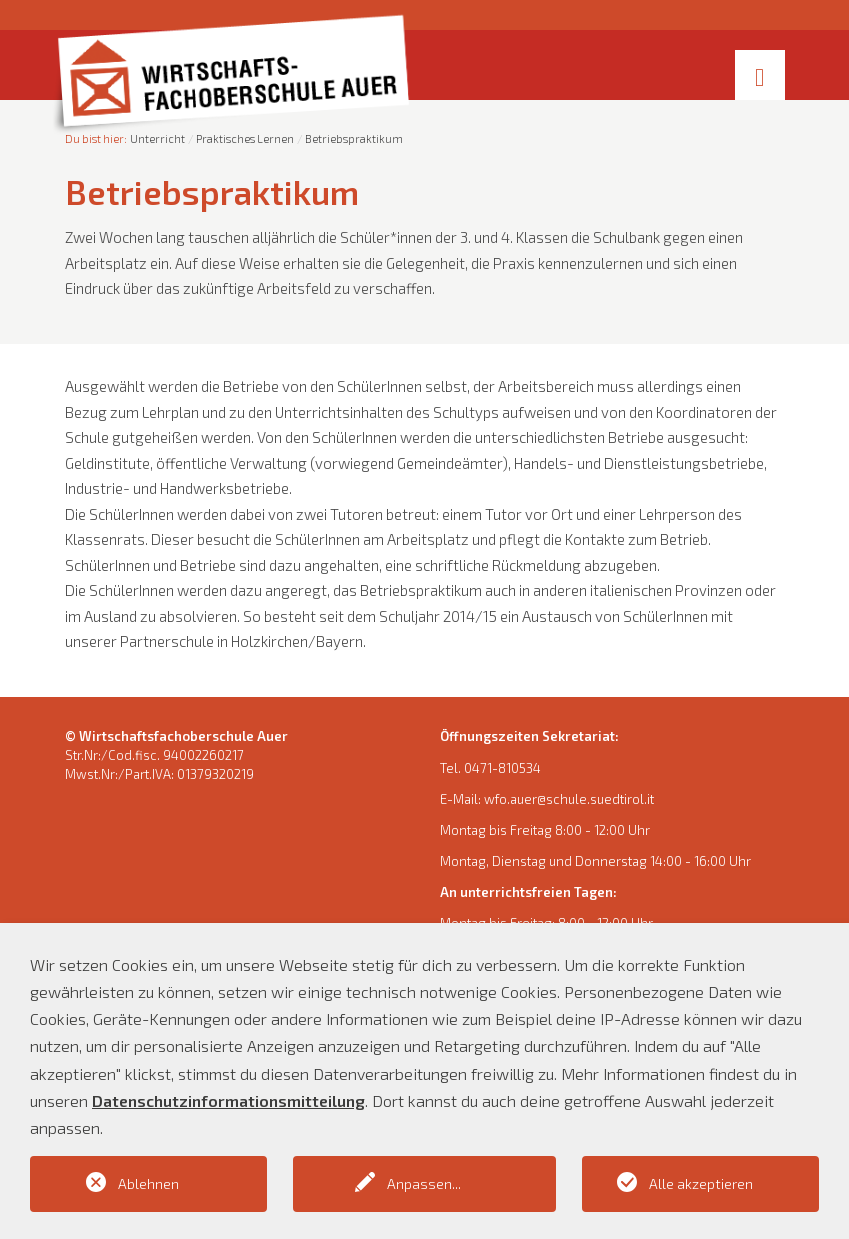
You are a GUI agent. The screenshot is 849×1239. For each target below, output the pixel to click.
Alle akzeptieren (701, 1183)
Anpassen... (424, 1183)
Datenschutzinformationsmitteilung (228, 1100)
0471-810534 (502, 768)
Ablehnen (148, 1183)
